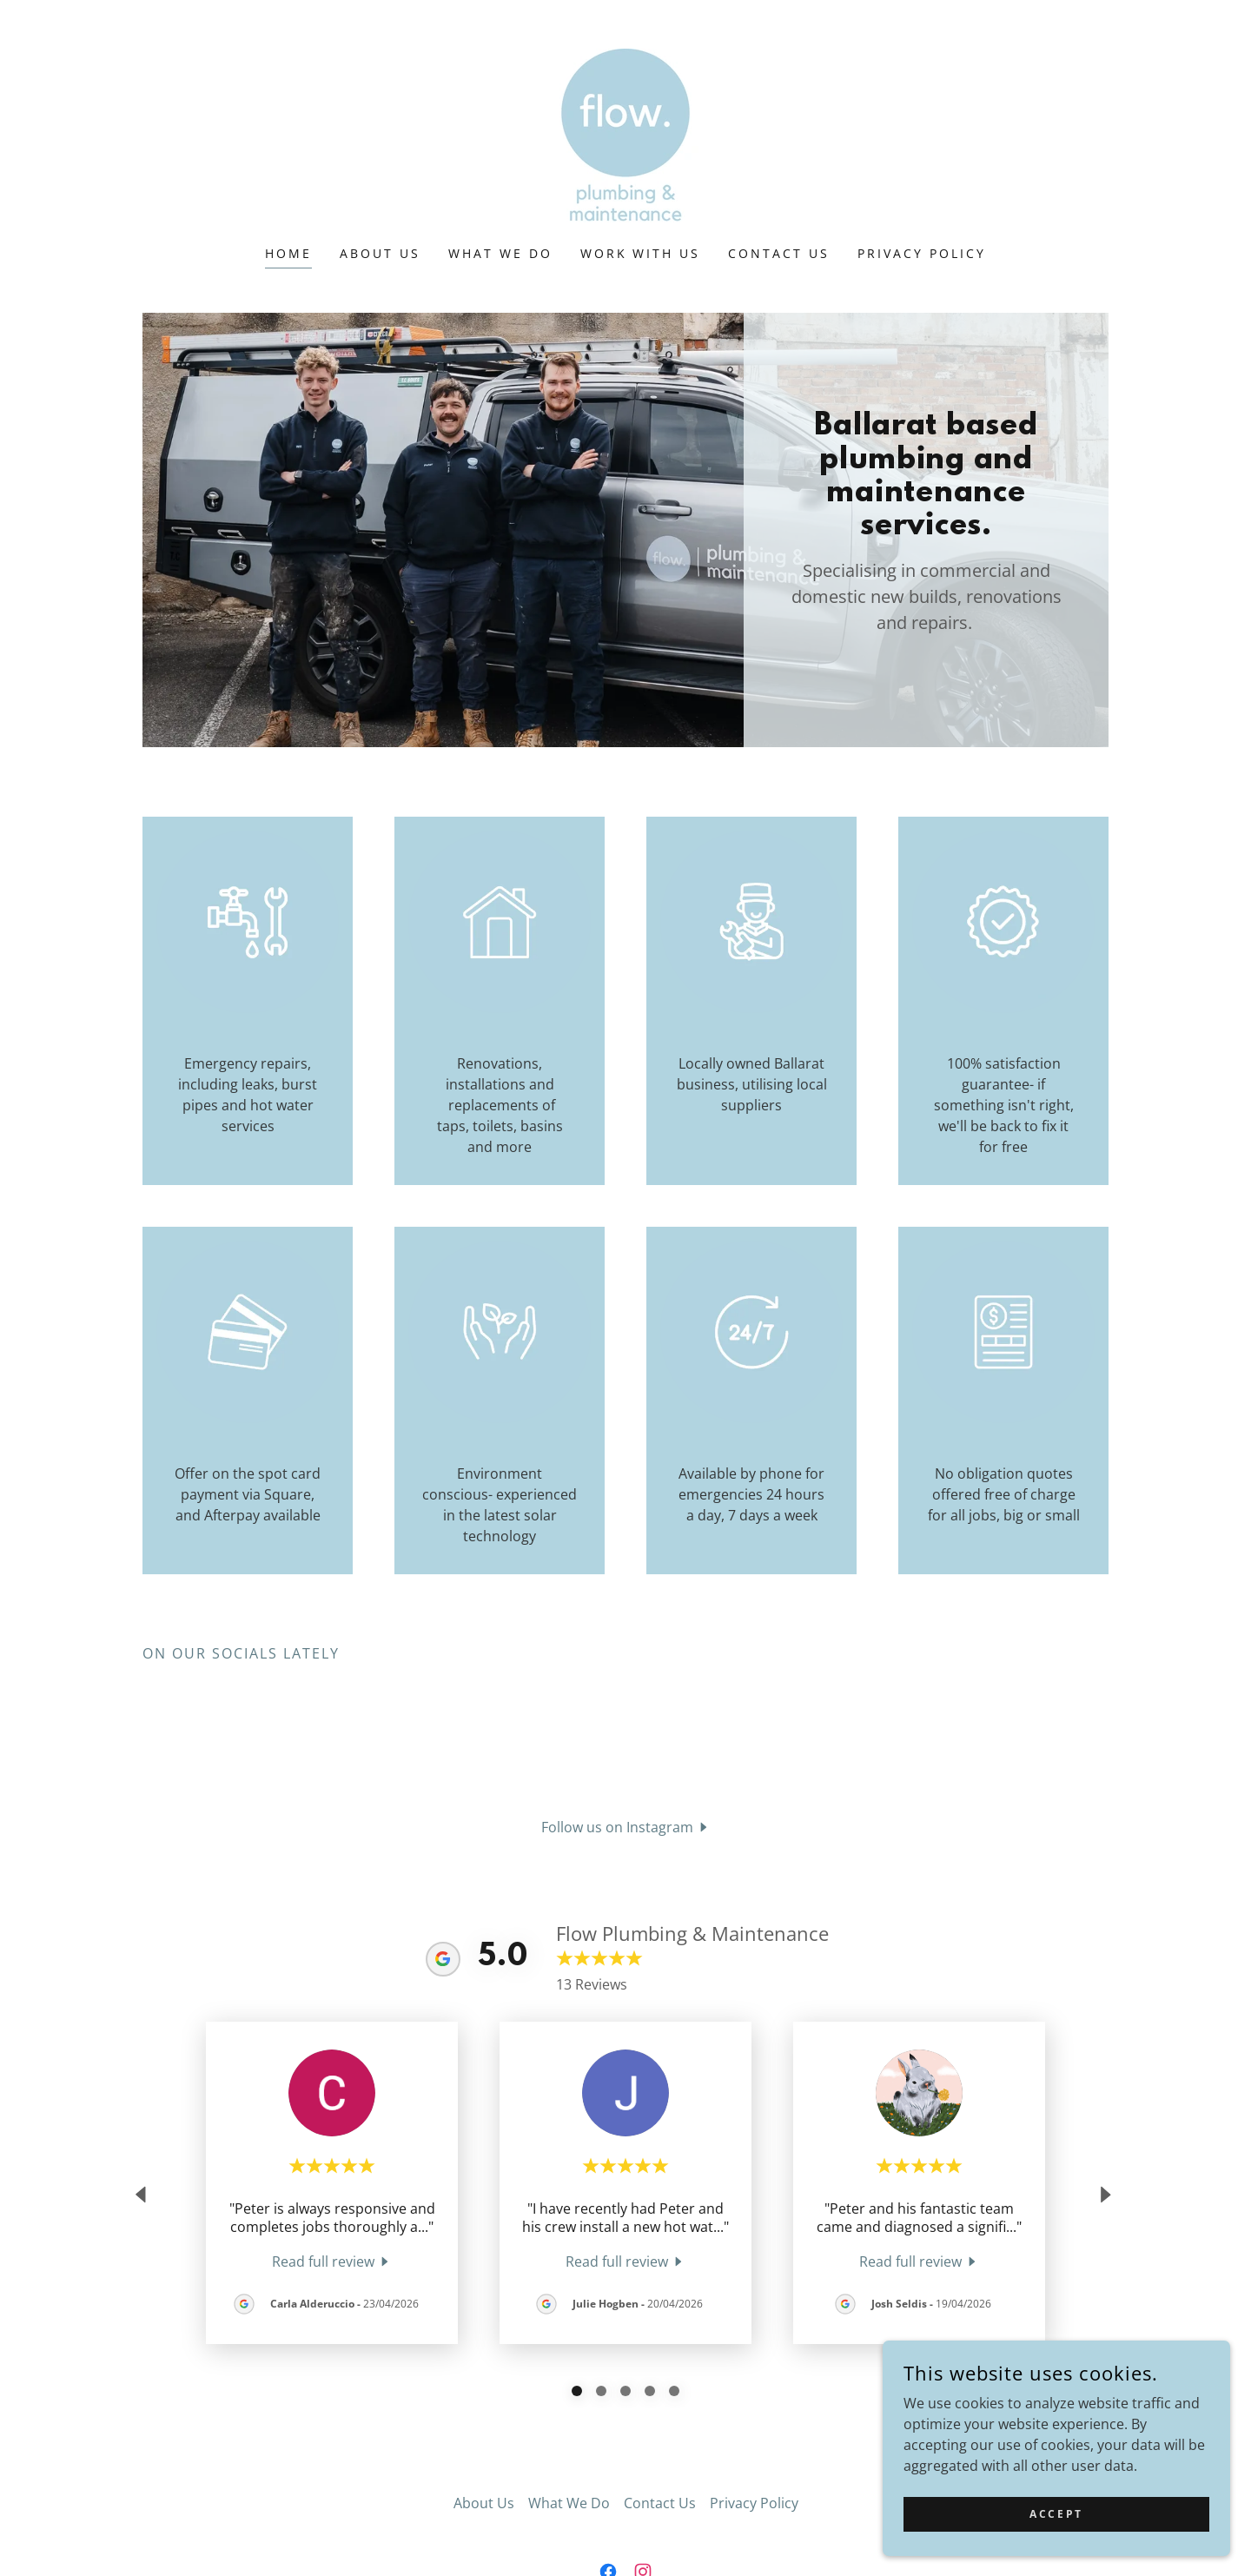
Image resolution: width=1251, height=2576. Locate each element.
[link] (625, 133)
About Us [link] (380, 253)
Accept (1055, 2513)
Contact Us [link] (779, 253)
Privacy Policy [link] (921, 253)
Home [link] (288, 253)
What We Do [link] (500, 253)
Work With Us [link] (640, 253)
